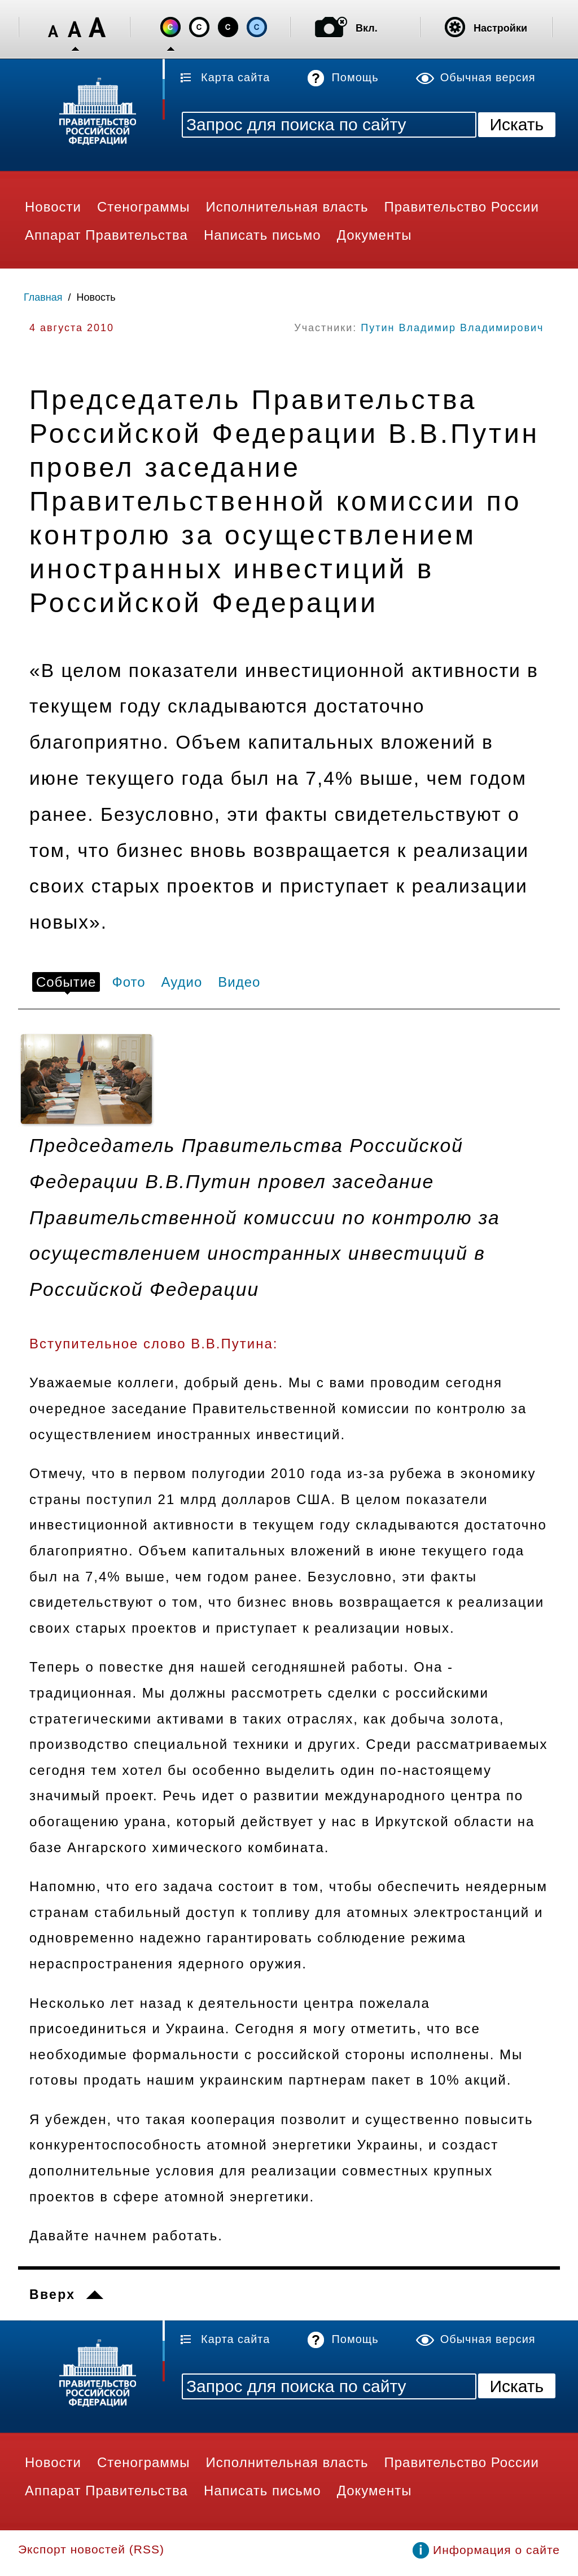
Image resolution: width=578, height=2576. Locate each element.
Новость (96, 297)
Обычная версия (488, 77)
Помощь (354, 77)
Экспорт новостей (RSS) (91, 2549)
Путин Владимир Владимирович (452, 327)
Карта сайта (235, 77)
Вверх (52, 2294)
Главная (43, 297)
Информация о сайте (496, 2549)
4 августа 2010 (71, 327)
